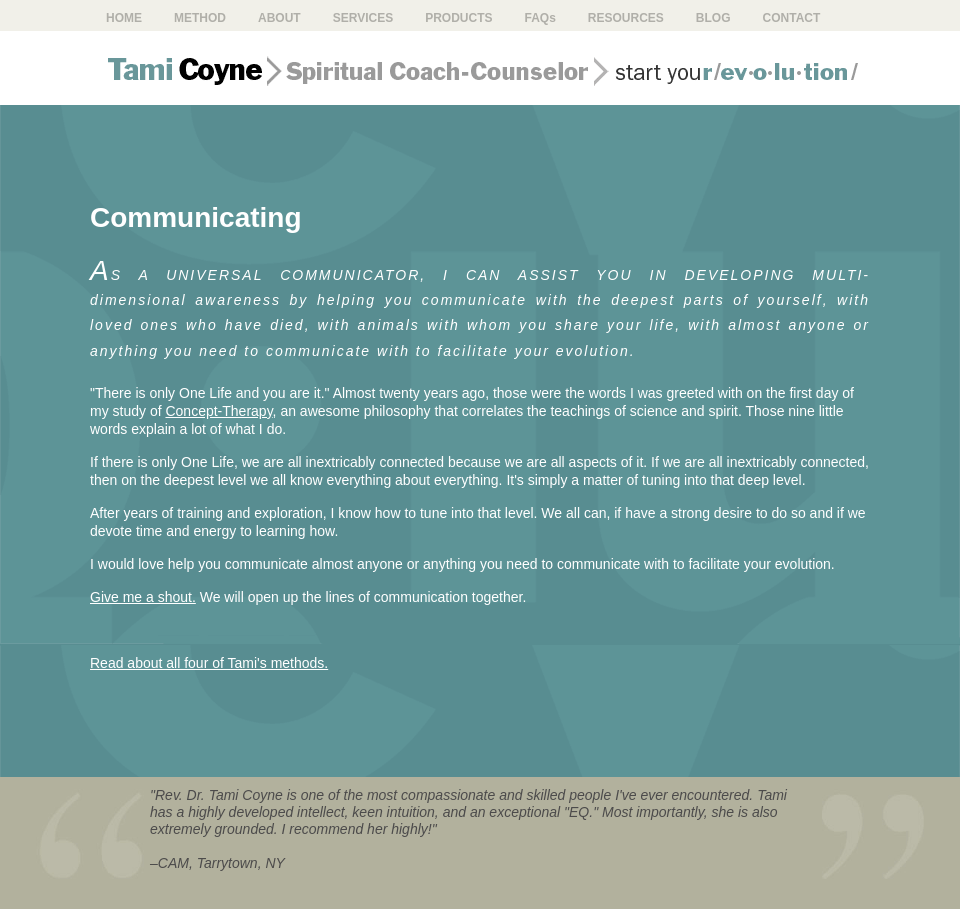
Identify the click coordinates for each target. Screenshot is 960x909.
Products (458, 18)
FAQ (539, 18)
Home (124, 18)
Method (200, 18)
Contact (792, 18)
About (279, 18)
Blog (713, 18)
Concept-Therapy (218, 411)
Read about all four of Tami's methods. (209, 663)
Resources (626, 18)
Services (363, 18)
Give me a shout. (143, 597)
